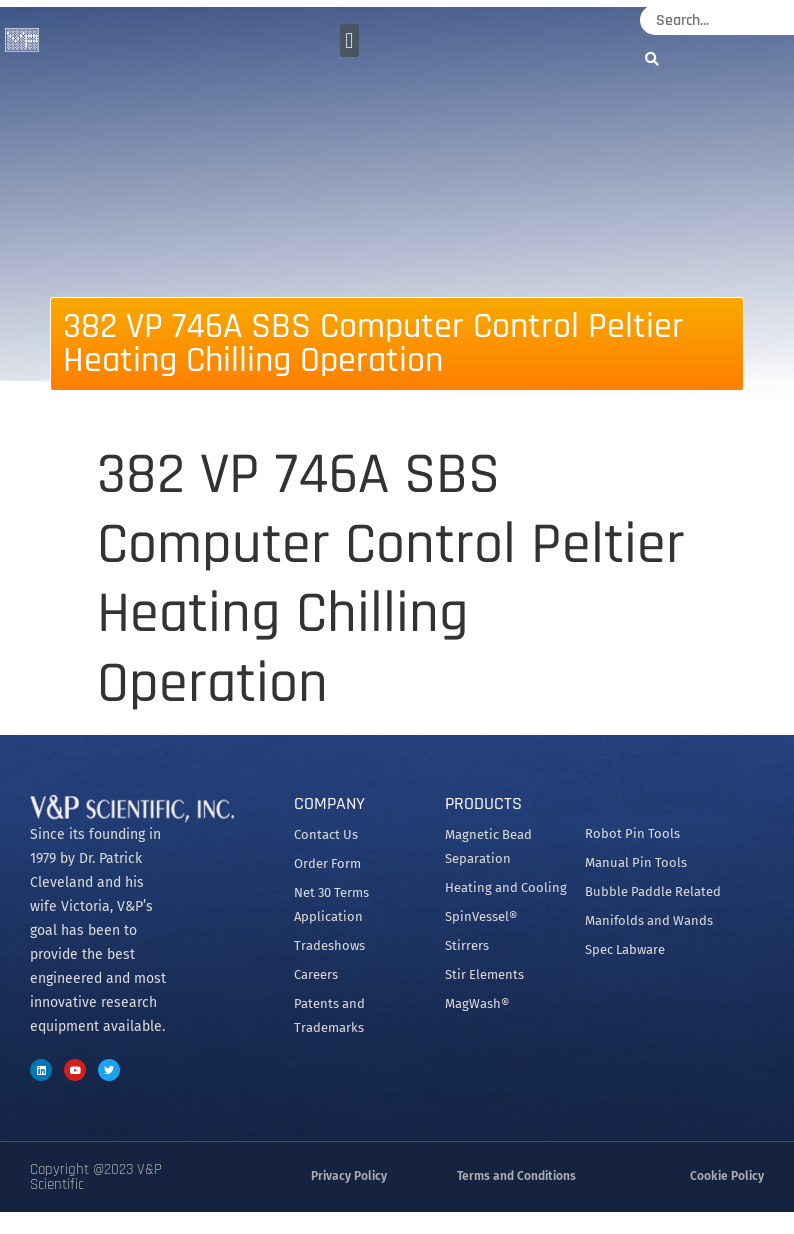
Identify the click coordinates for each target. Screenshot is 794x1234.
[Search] (657, 58)
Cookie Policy (727, 1176)
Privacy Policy (349, 1176)
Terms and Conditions (516, 1176)
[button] (349, 40)
